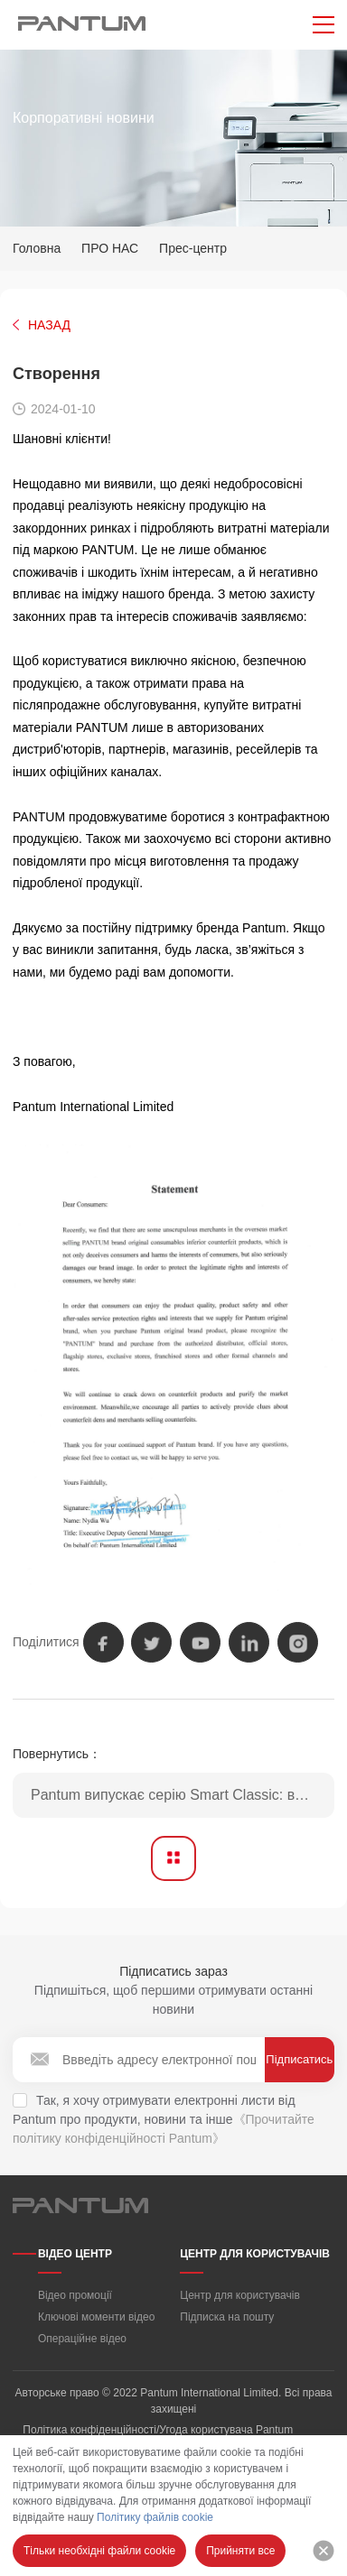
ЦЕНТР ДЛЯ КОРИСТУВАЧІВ (255, 2253)
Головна (37, 248)
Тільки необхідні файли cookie (99, 2550)
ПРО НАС (109, 248)
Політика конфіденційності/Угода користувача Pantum (158, 2429)
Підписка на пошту (227, 2317)
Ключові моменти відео (96, 2317)
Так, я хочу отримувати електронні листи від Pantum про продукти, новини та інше (163, 2119)
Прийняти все (240, 2550)
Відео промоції (75, 2295)
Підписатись (299, 2059)
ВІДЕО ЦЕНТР (75, 2253)
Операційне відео (82, 2338)
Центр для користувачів (240, 2295)
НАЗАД (49, 325)
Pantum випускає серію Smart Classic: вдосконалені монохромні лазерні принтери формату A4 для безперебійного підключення (182, 1794)
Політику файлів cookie (155, 2517)
